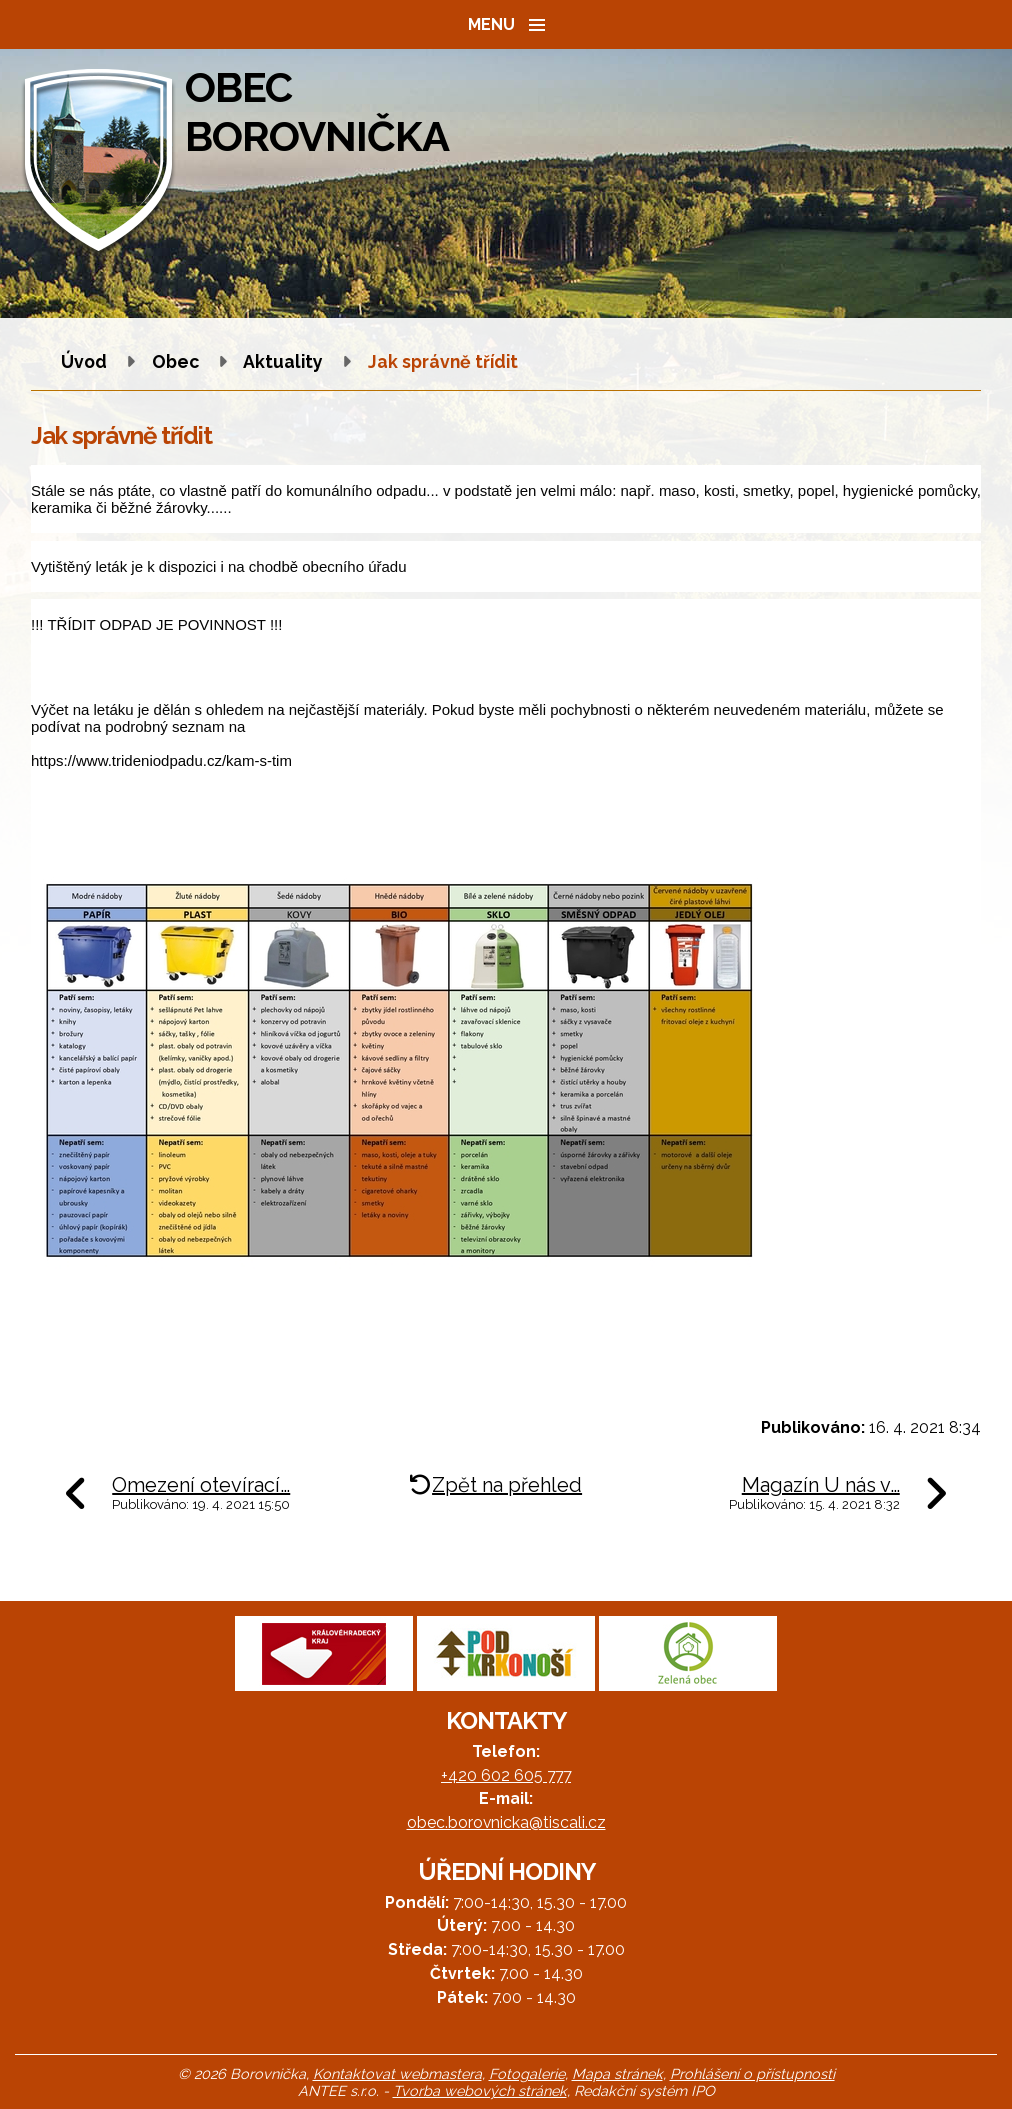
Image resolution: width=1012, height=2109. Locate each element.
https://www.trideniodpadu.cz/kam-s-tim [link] (161, 760)
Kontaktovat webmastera (397, 2073)
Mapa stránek (617, 2073)
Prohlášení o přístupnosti (752, 2073)
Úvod (84, 361)
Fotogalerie (527, 2073)
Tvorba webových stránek (480, 2090)
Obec (175, 361)
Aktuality (283, 361)
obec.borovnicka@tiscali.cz (506, 1822)
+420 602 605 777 (506, 1775)
